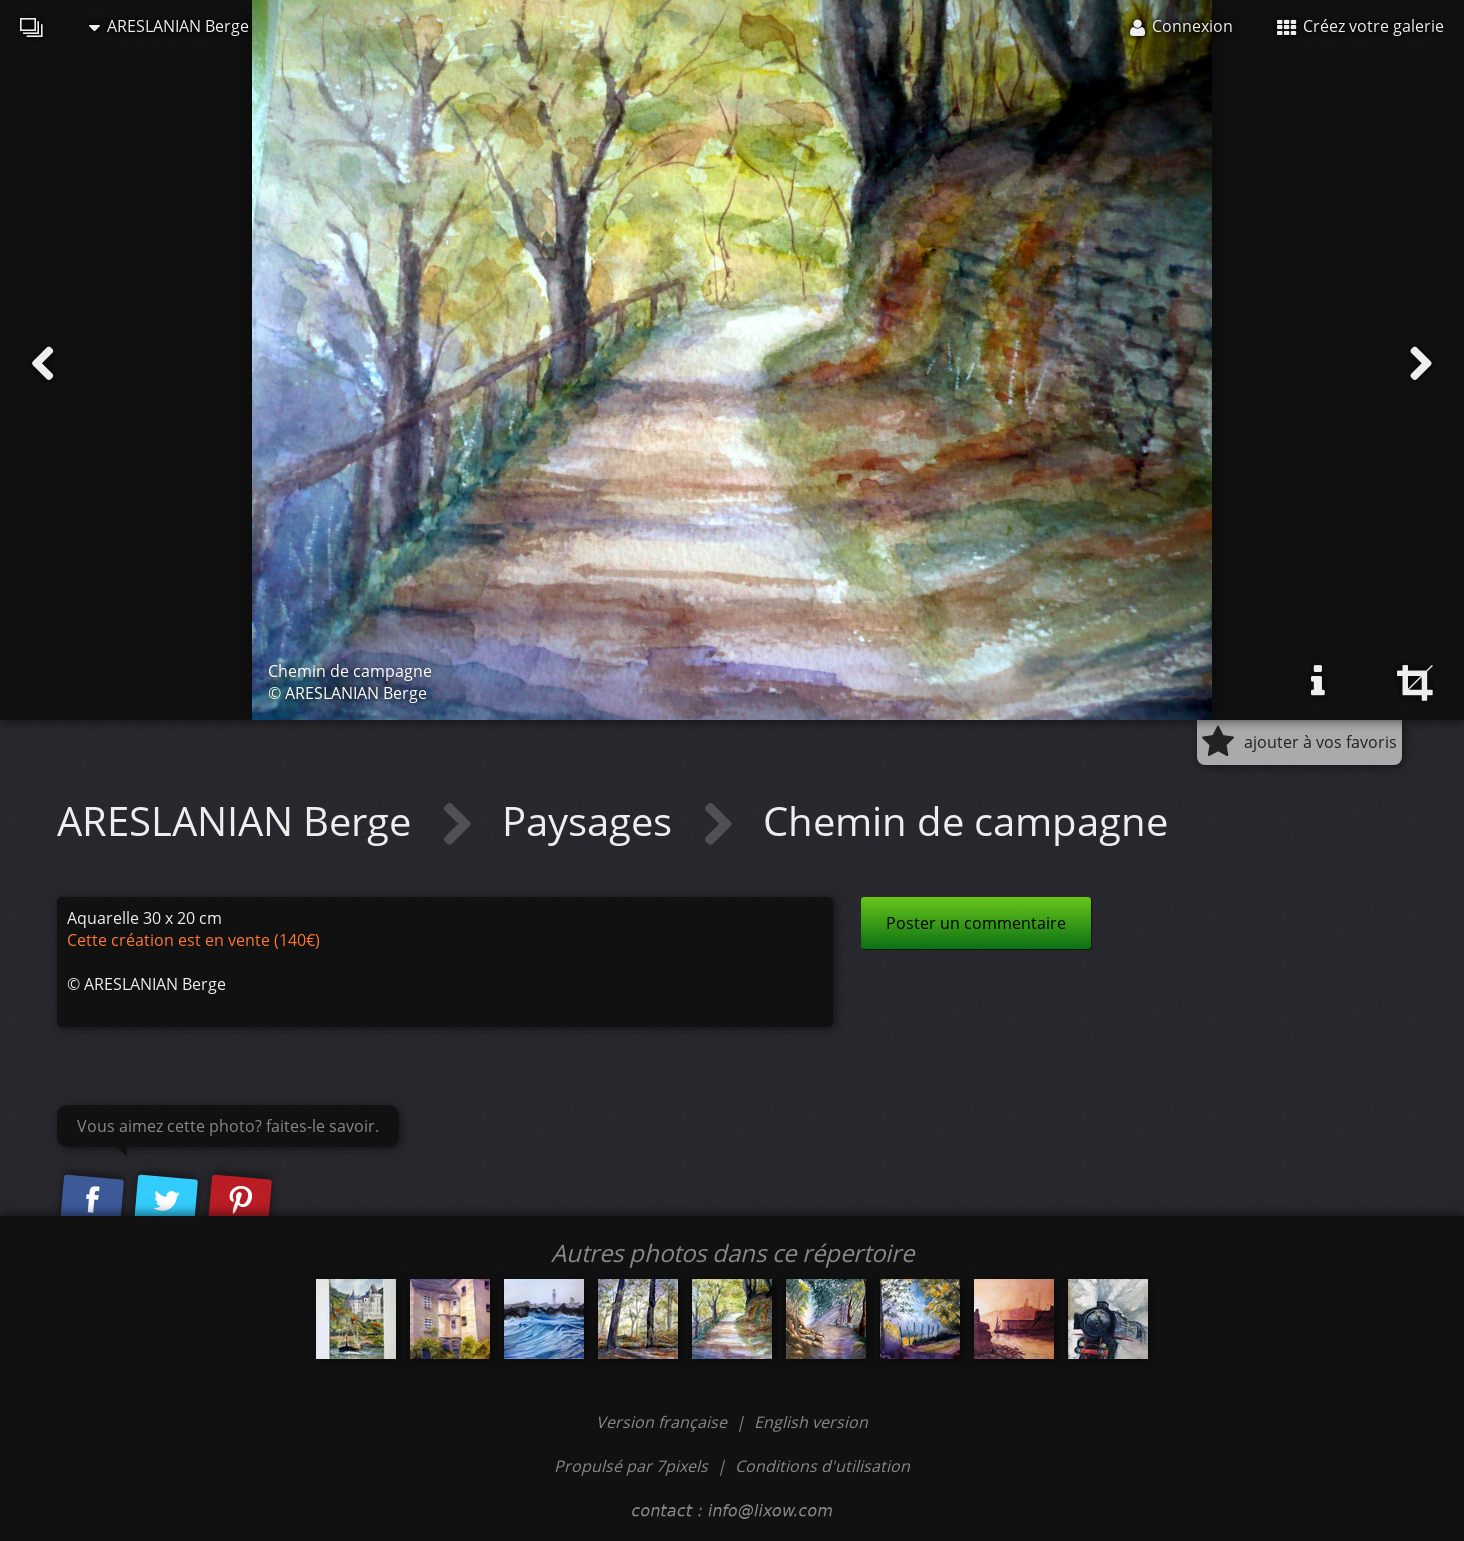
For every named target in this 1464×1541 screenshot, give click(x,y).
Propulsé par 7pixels (631, 1466)
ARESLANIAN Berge (169, 26)
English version (811, 1422)
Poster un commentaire (976, 923)
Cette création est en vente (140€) (193, 940)
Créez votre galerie (1360, 26)
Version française (663, 1422)
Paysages (592, 820)
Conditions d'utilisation (822, 1466)
